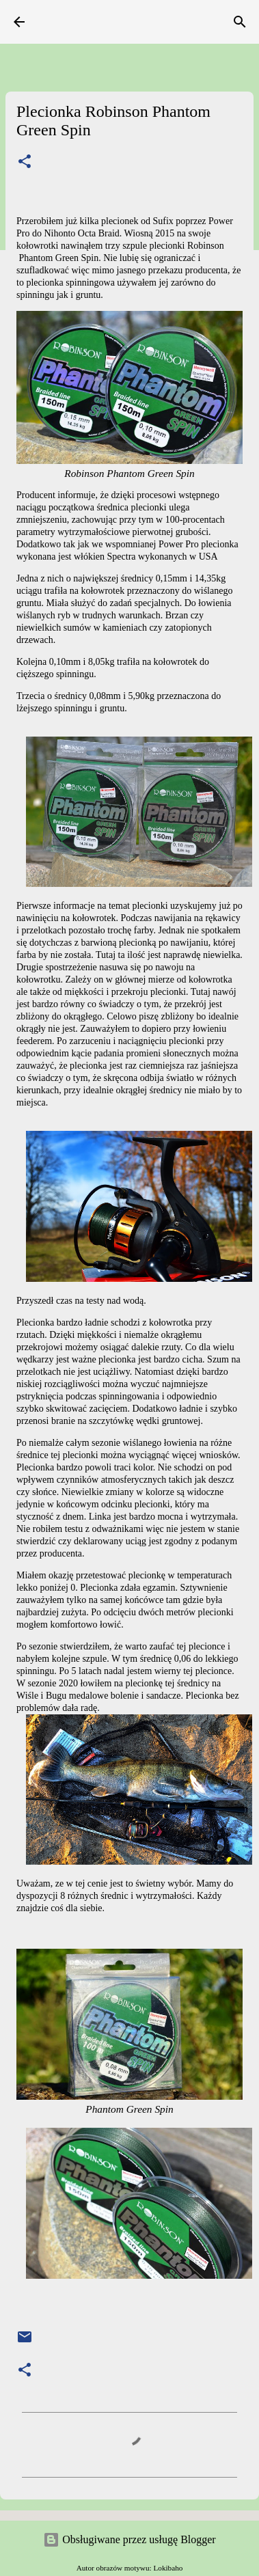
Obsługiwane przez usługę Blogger (129, 2539)
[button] (24, 162)
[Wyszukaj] (240, 21)
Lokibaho (167, 2568)
